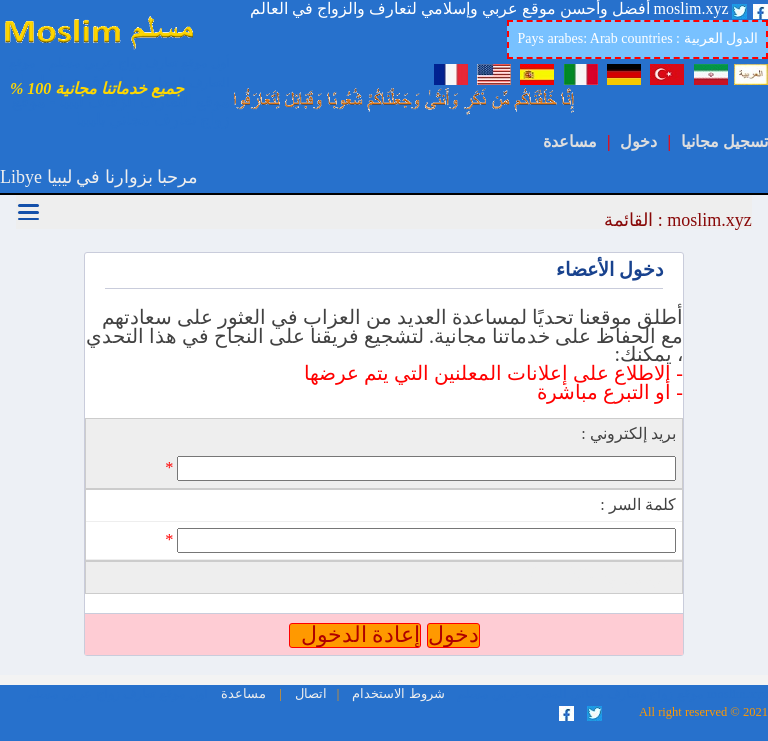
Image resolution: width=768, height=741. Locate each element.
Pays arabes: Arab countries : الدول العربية (637, 38)
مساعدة (570, 141)
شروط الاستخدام (396, 694)
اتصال (309, 694)
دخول (638, 141)
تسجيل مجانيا (724, 141)
